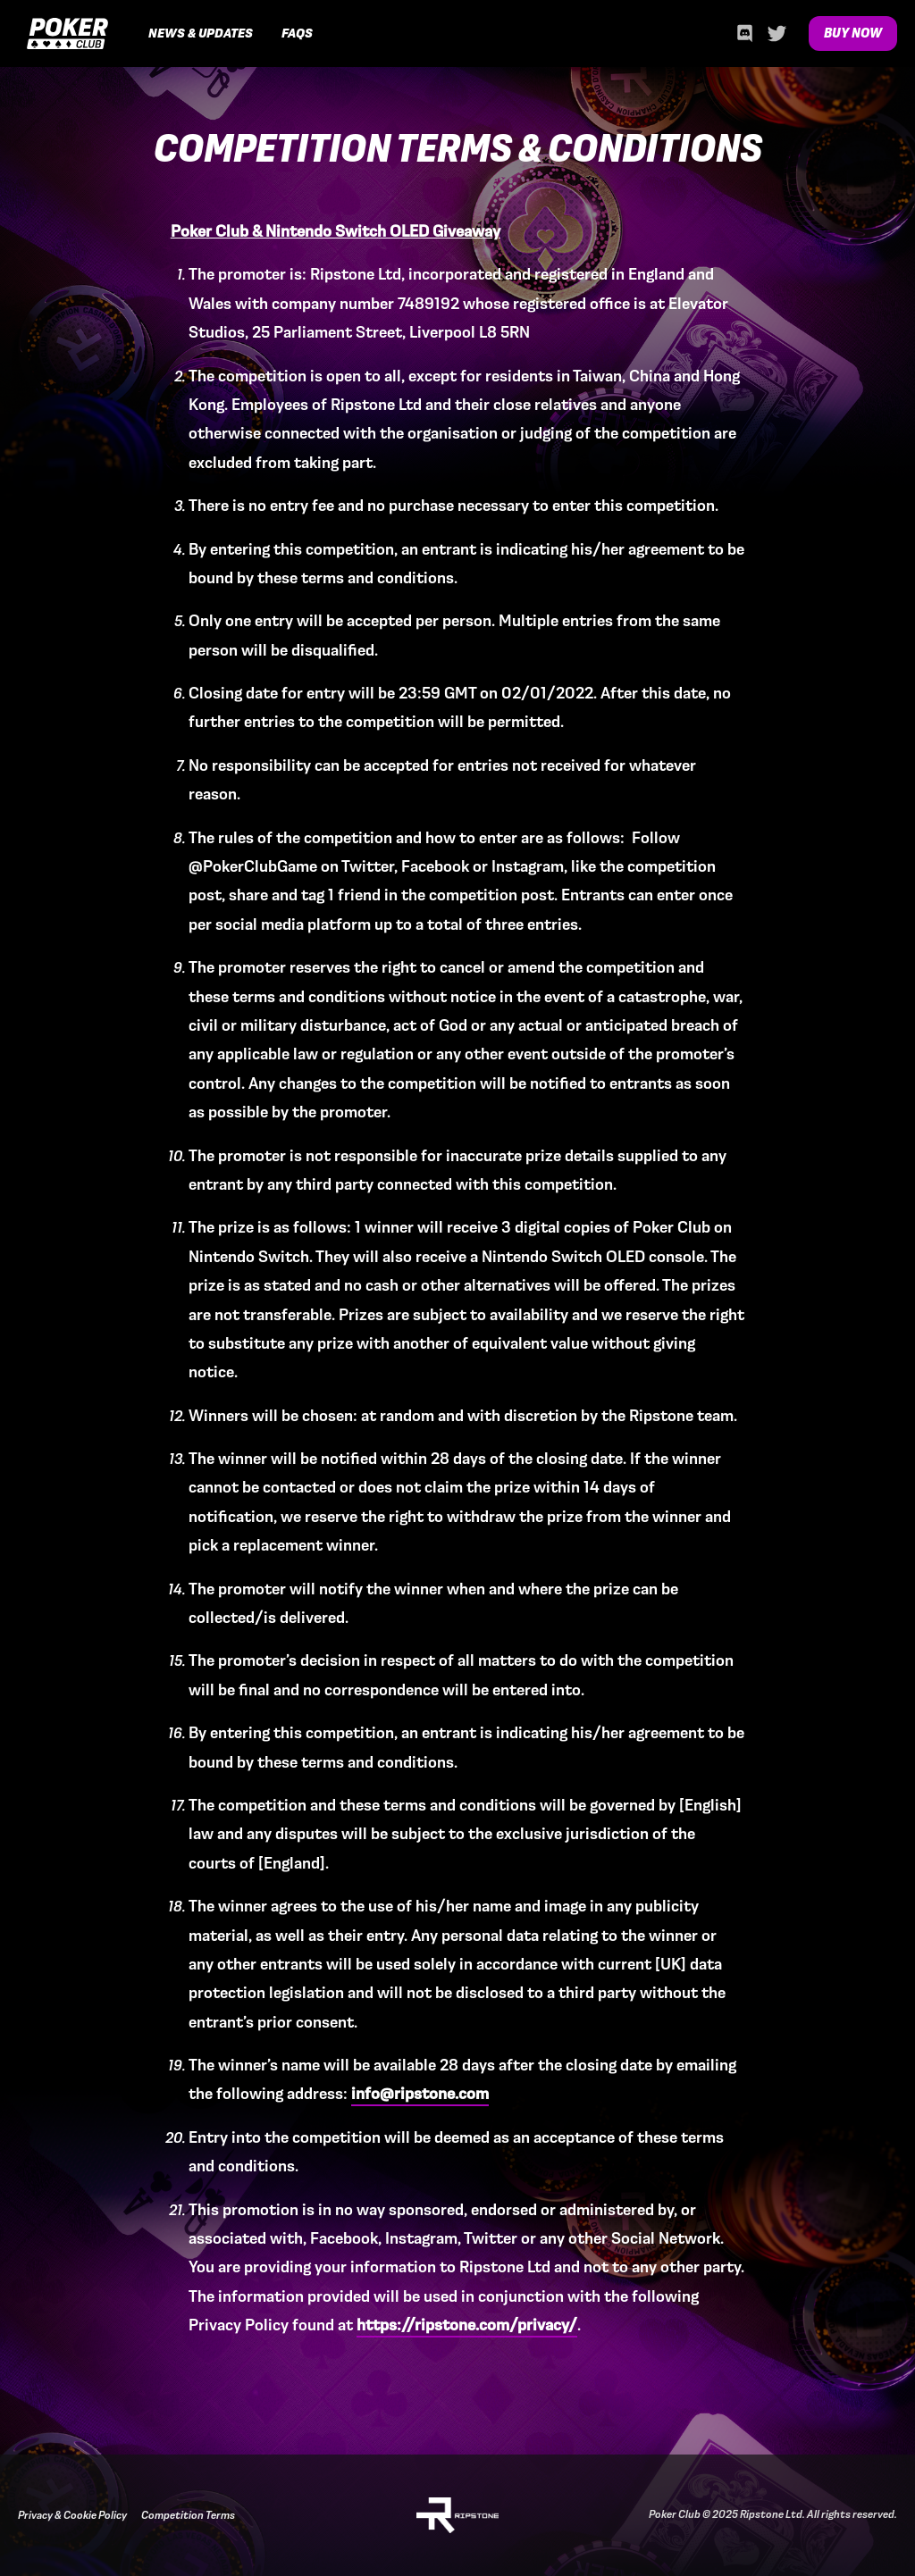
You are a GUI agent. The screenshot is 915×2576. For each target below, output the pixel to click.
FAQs (297, 33)
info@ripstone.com (420, 2093)
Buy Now (853, 33)
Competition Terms (188, 2515)
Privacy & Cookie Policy (72, 2515)
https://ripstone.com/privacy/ (467, 2324)
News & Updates (200, 33)
